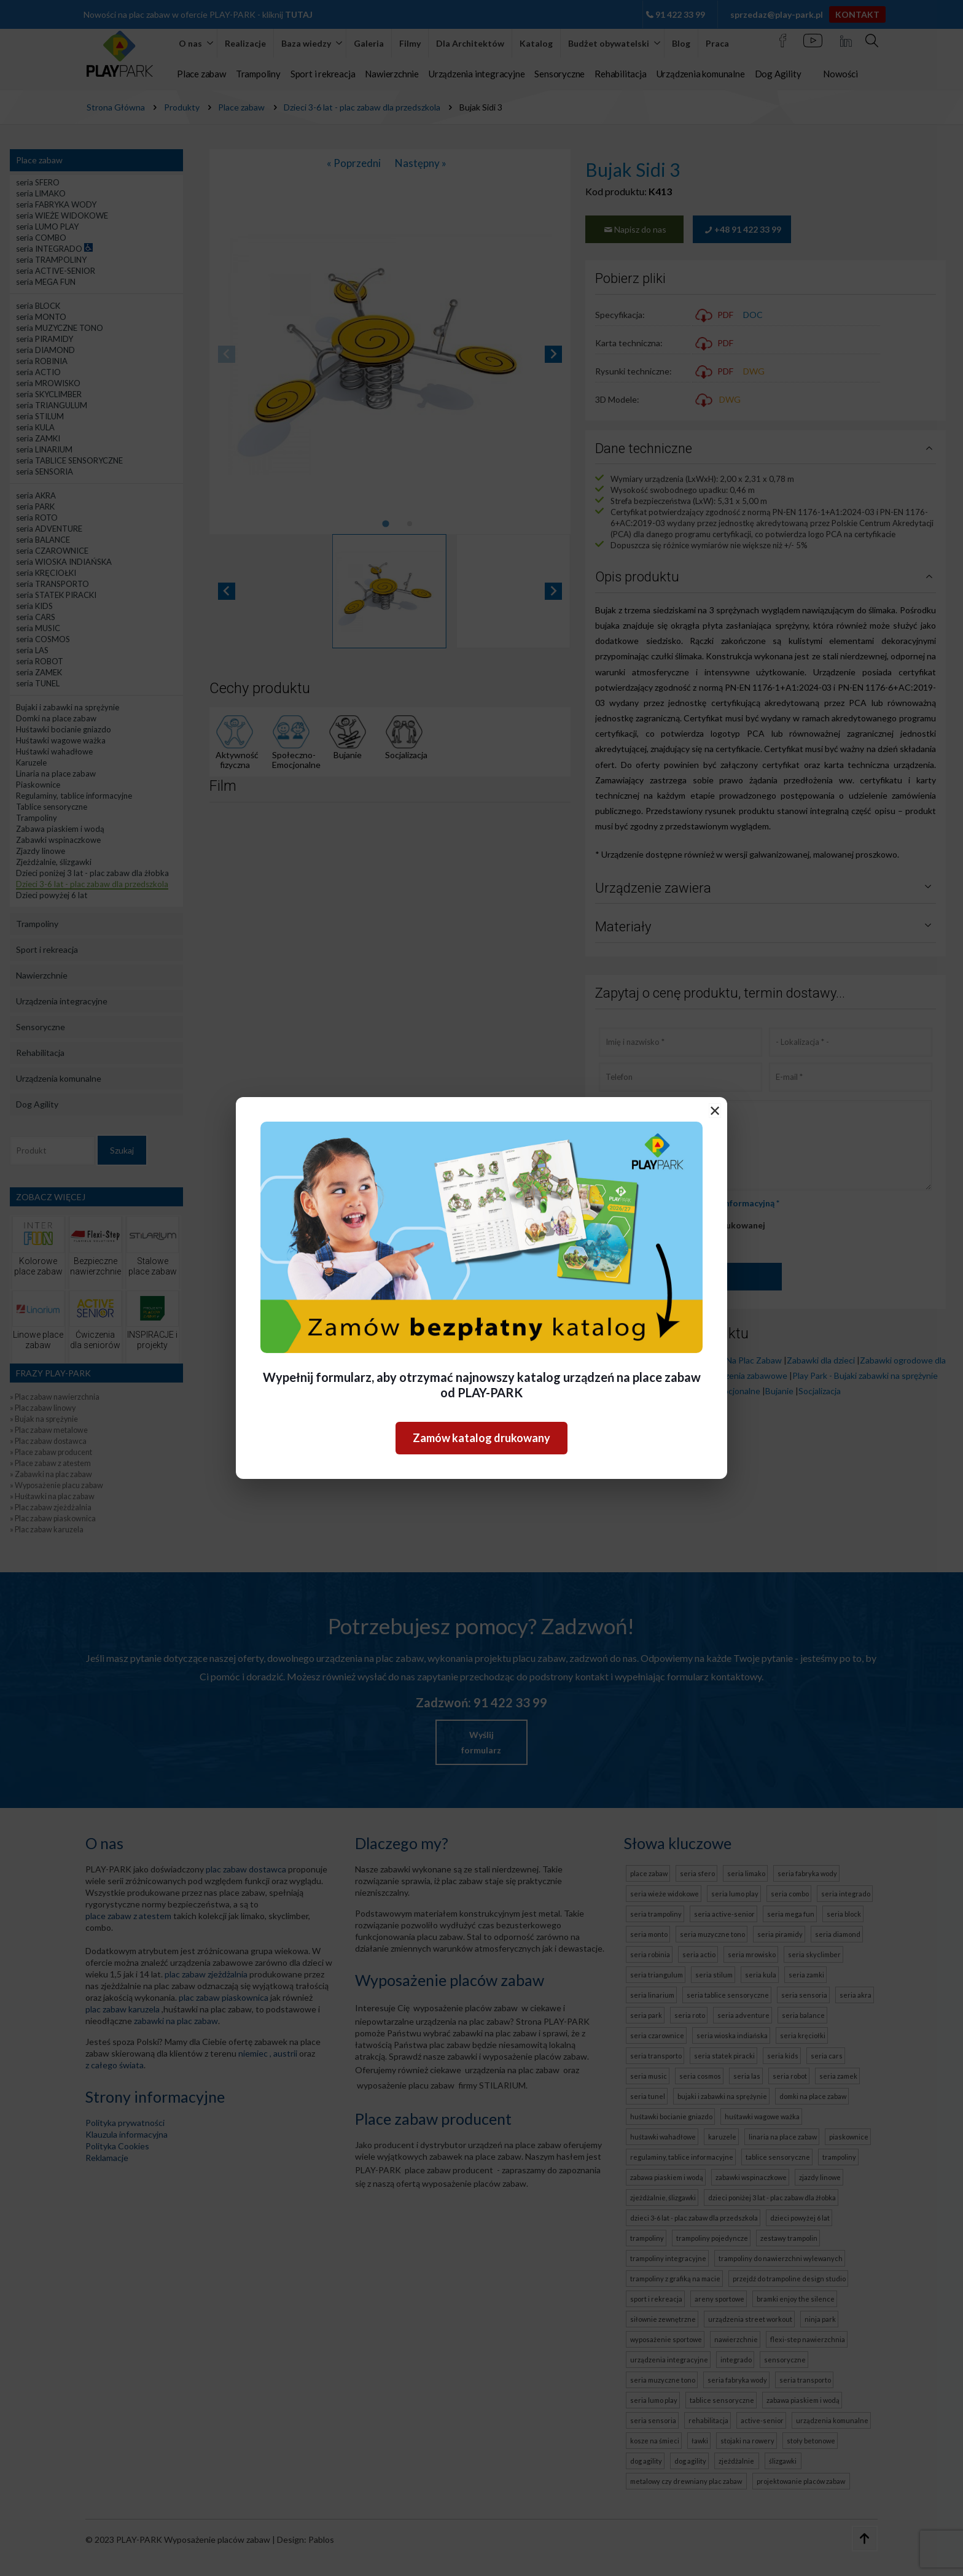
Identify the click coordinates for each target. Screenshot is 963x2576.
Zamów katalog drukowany (481, 1438)
